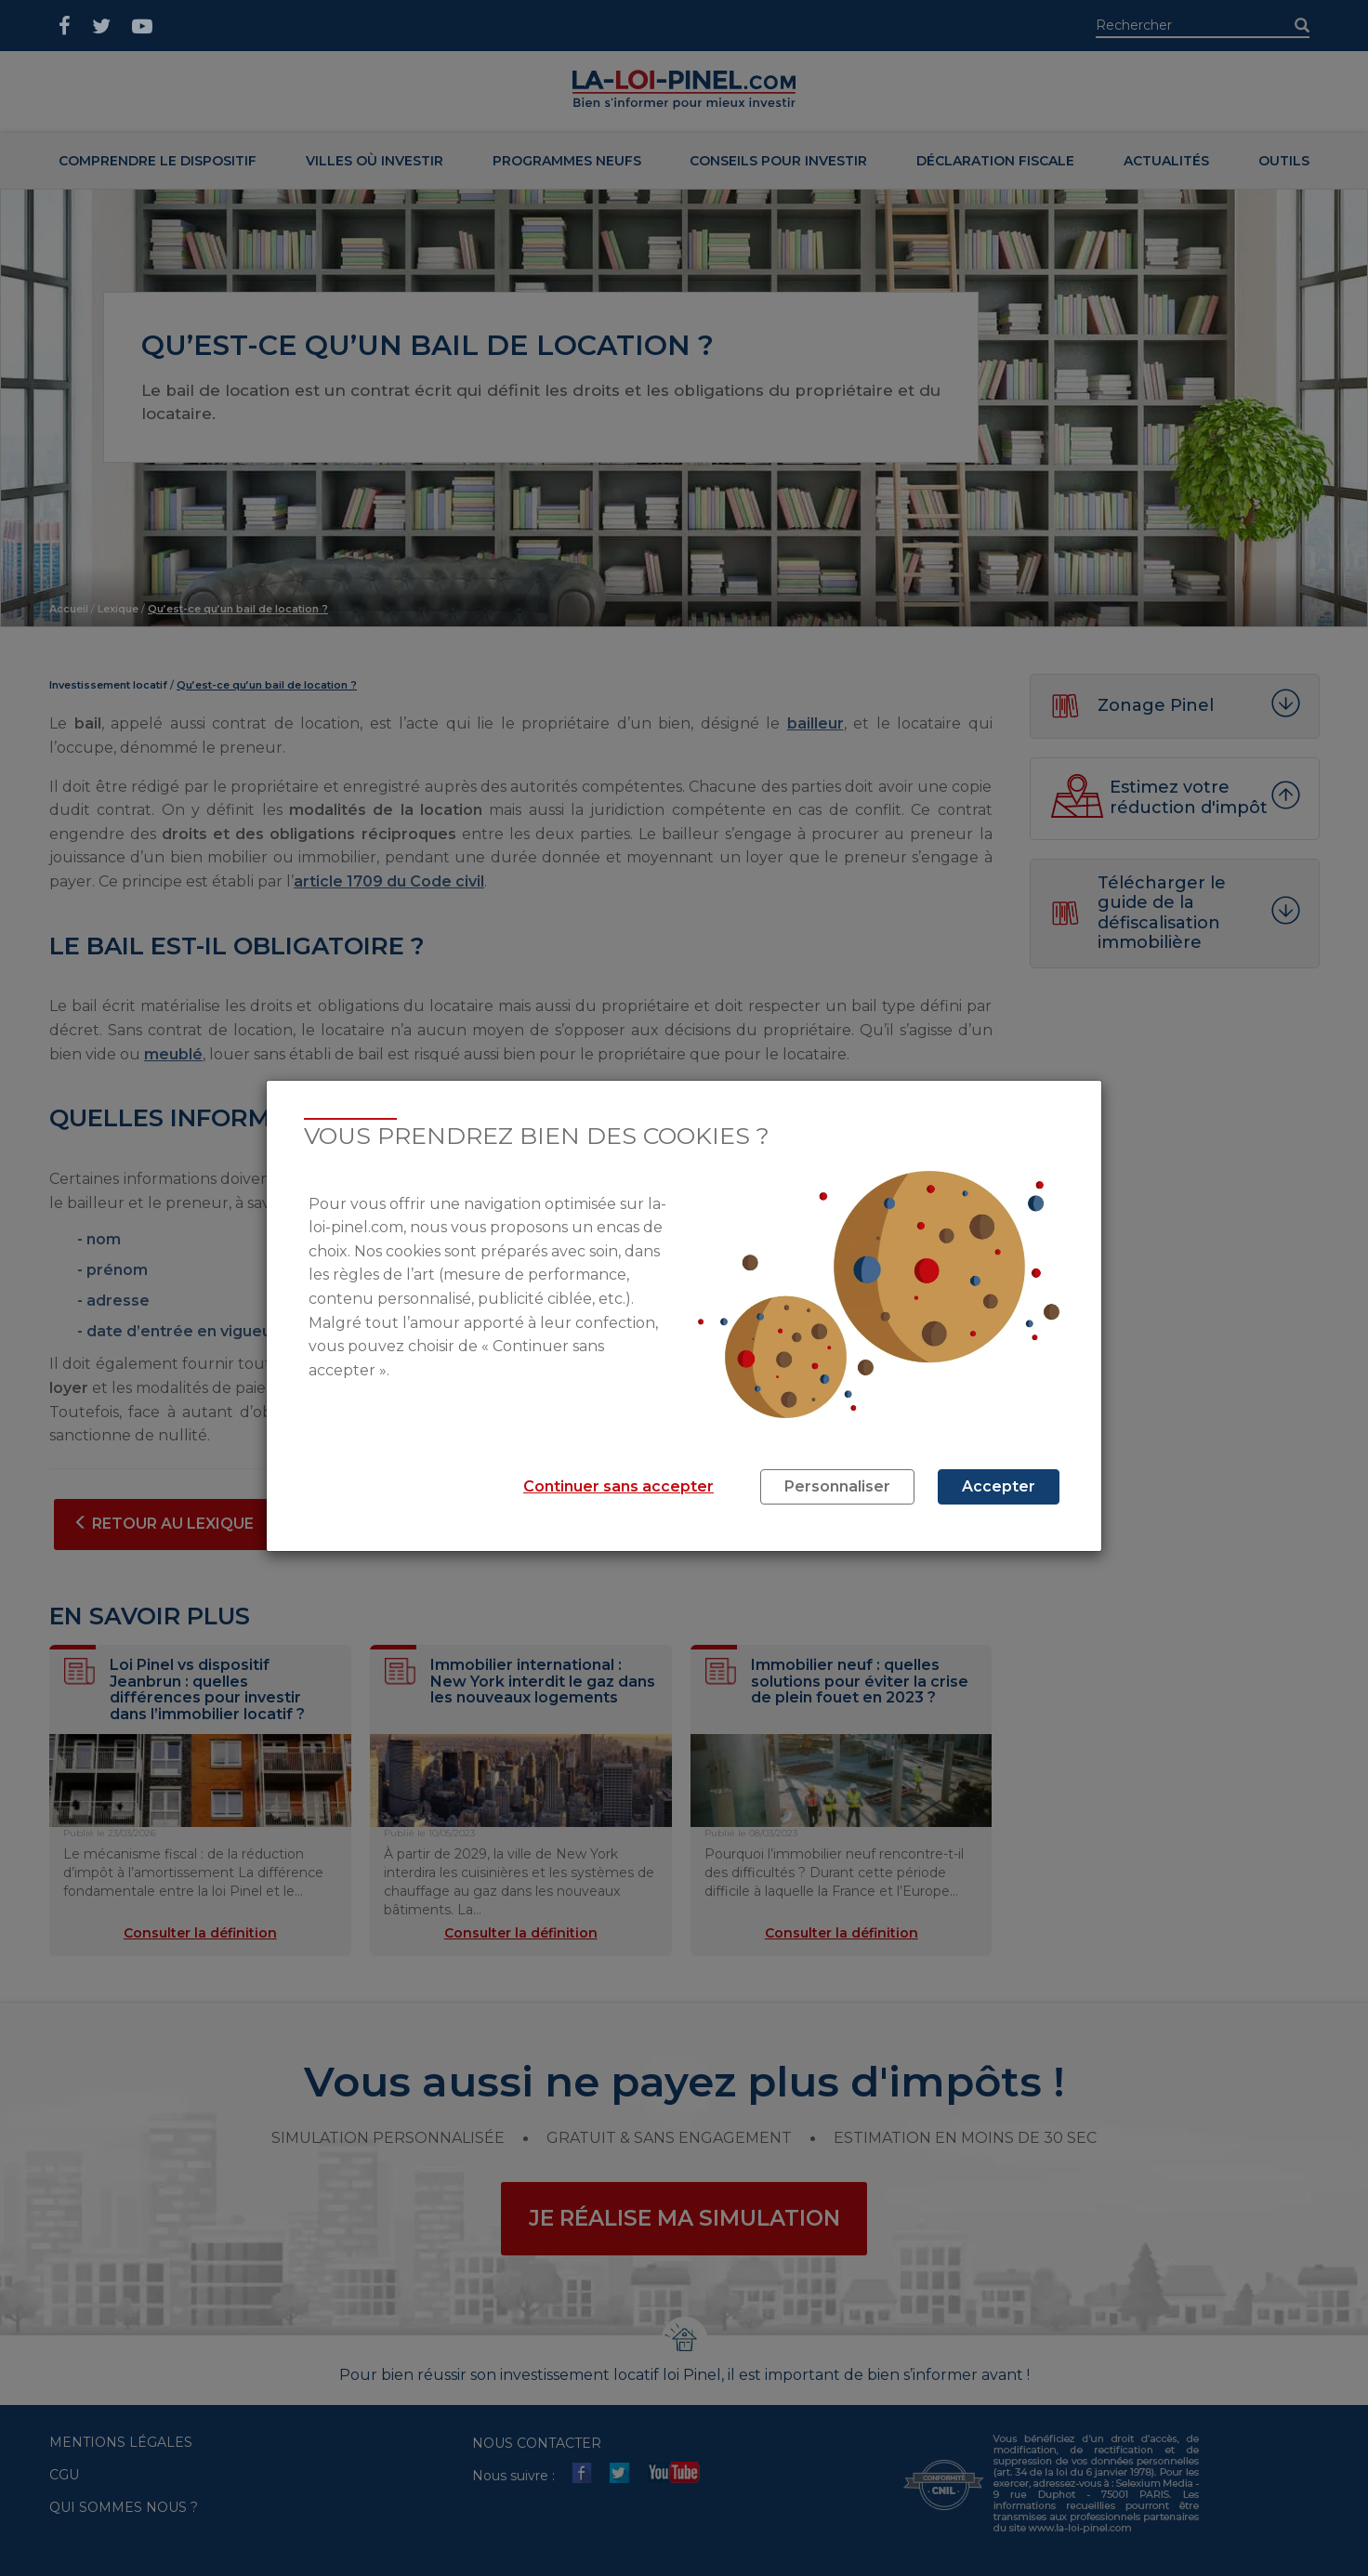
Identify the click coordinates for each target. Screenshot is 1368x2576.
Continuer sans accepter (618, 1486)
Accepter (998, 1486)
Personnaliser (837, 1486)
